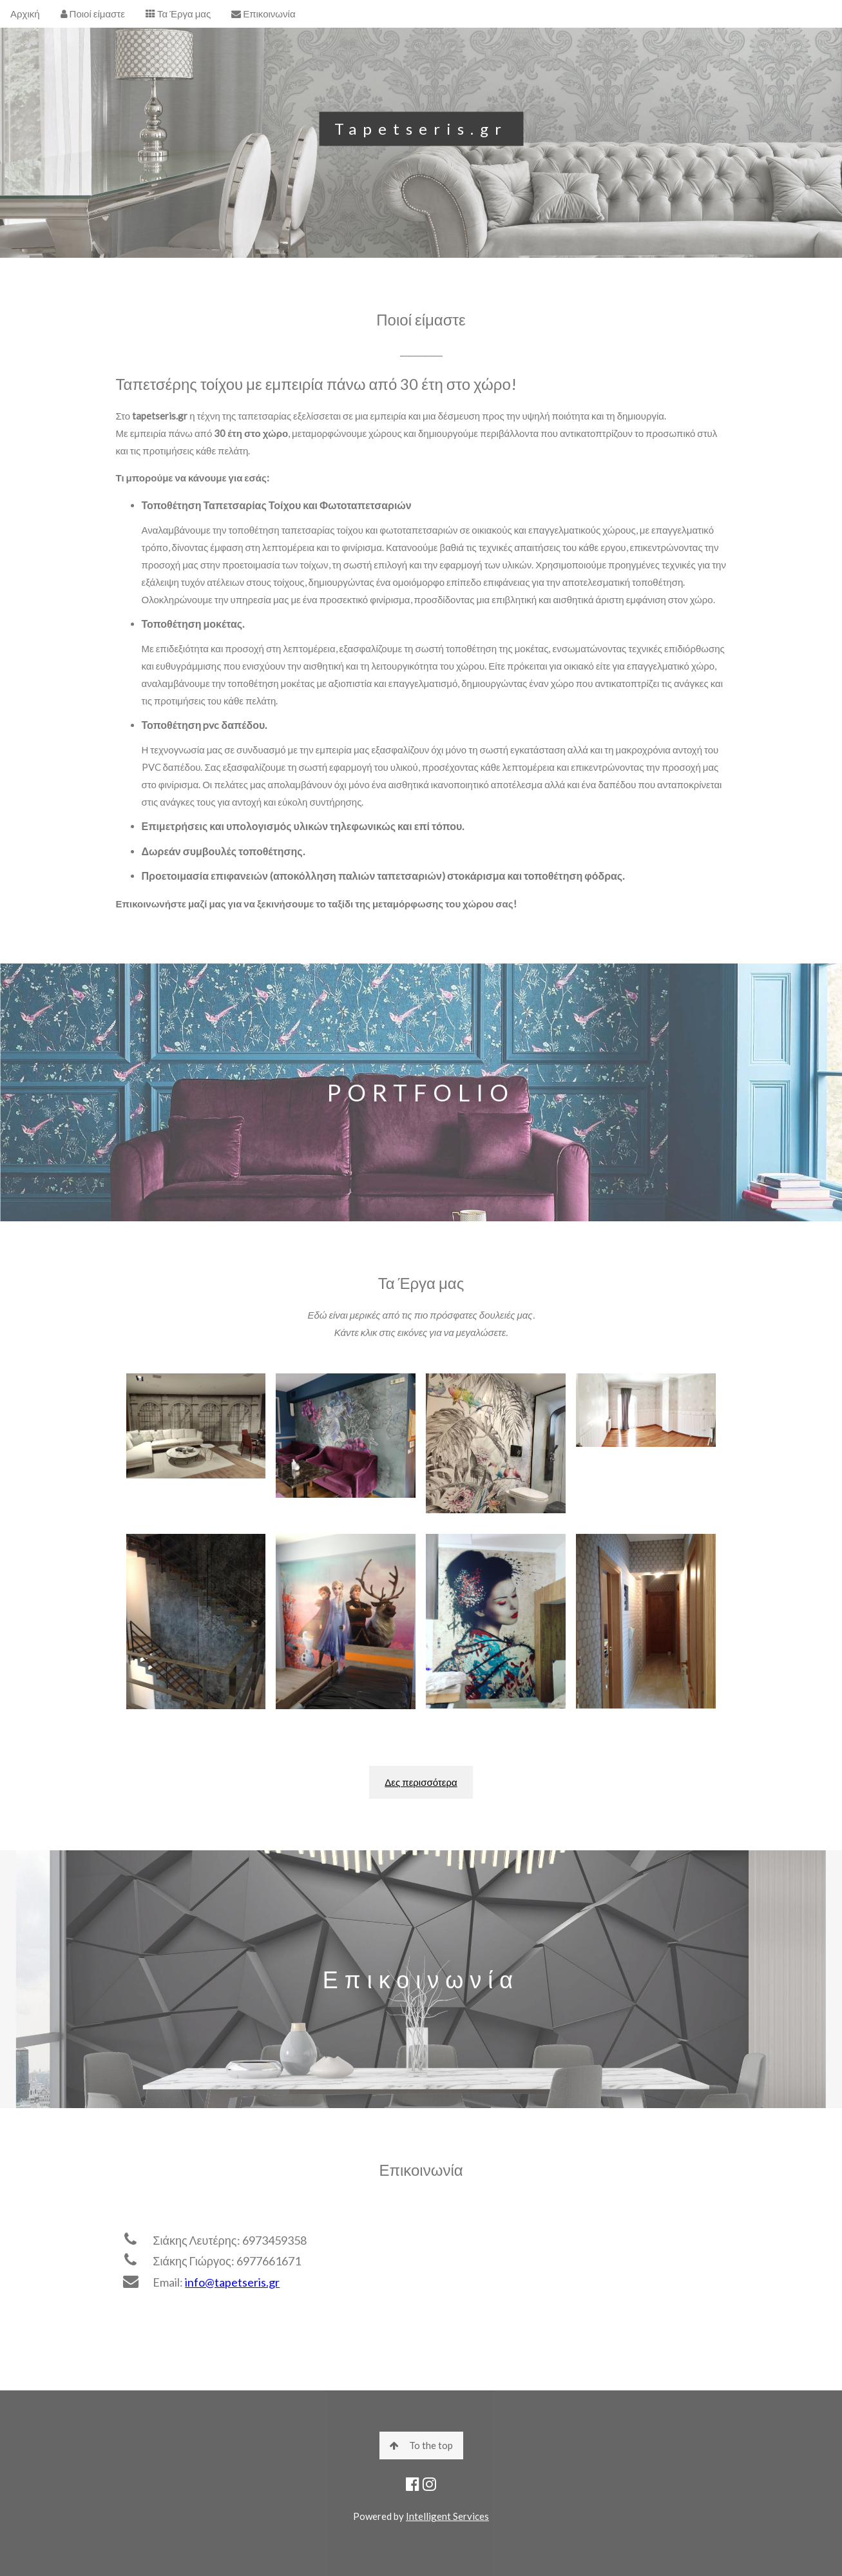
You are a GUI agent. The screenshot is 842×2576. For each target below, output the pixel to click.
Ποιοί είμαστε (93, 13)
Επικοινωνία (263, 13)
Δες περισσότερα (421, 1782)
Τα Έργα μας (178, 13)
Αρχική (25, 13)
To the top (421, 2445)
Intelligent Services (447, 2516)
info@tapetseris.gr (232, 2282)
